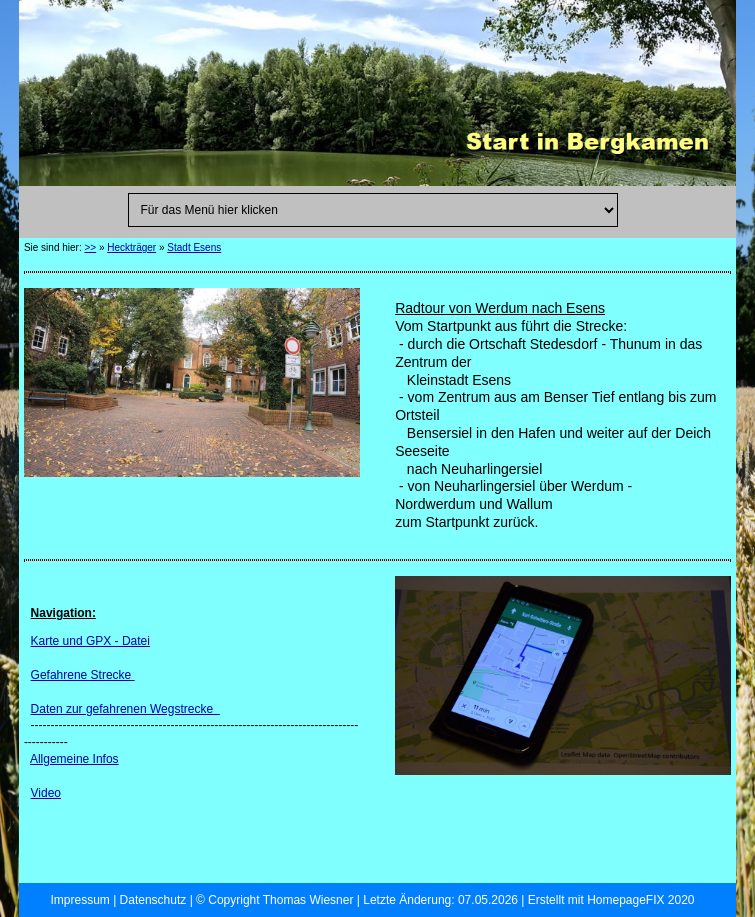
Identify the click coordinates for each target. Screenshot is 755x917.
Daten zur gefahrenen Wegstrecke (125, 709)
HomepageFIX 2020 (640, 900)
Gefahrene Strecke (83, 675)
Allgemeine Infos (74, 759)
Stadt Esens (194, 247)
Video (46, 793)
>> (90, 247)
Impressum (79, 900)
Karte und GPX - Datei (90, 641)
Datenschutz (153, 900)
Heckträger (131, 247)
